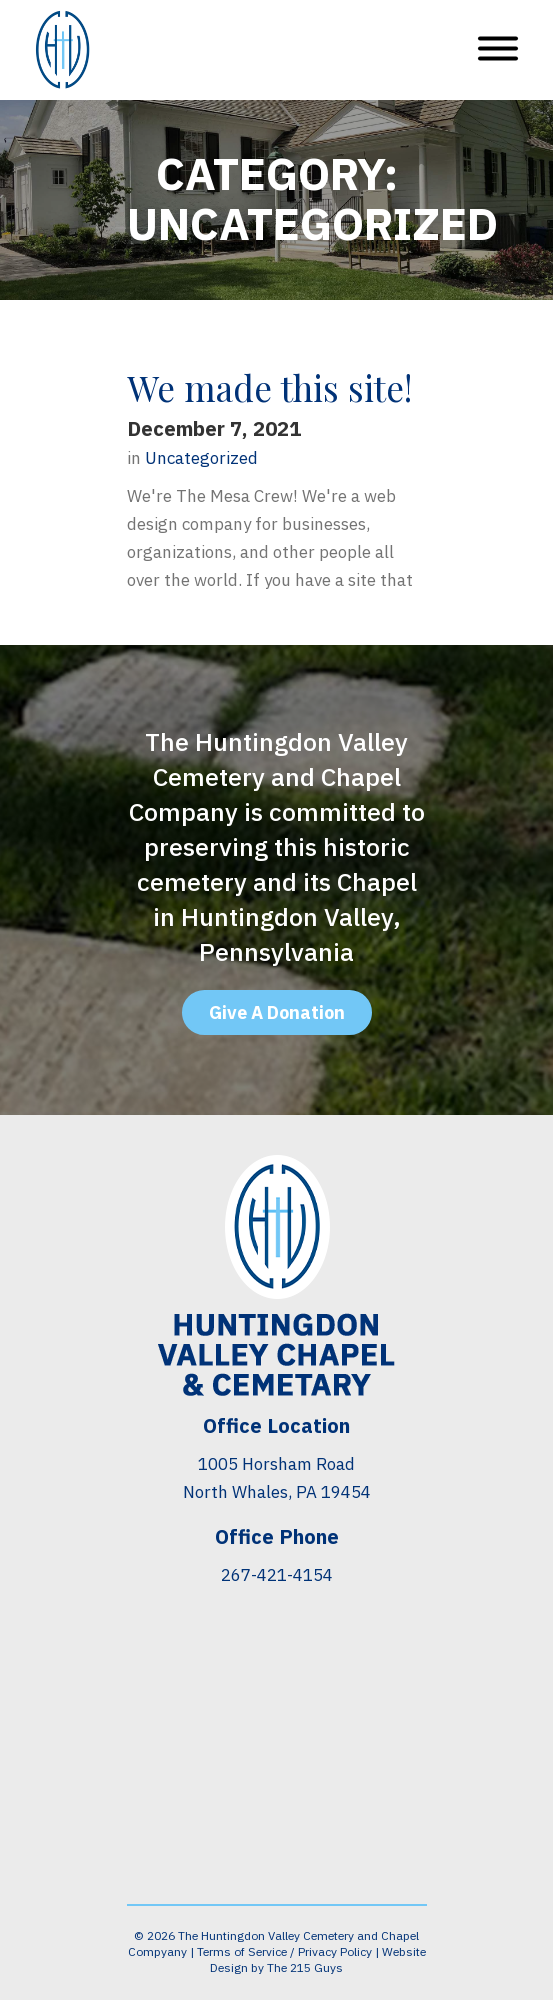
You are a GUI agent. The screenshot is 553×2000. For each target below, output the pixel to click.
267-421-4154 (277, 1575)
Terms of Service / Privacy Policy (284, 1952)
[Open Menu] (498, 50)
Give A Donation (277, 1012)
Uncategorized (201, 458)
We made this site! (269, 387)
